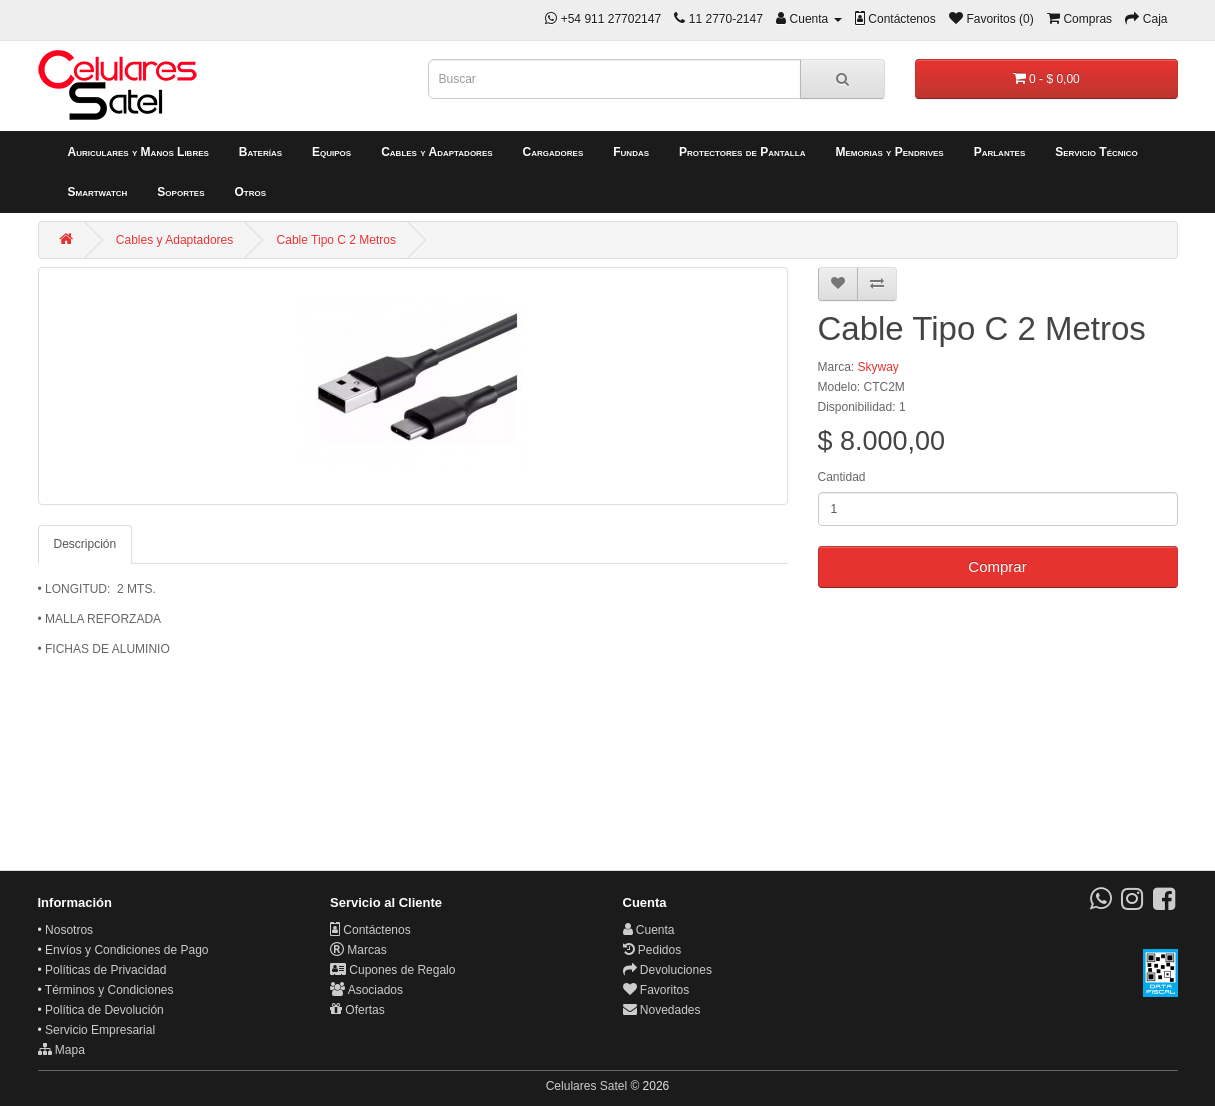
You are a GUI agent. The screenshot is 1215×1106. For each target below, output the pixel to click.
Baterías (260, 152)
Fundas (631, 152)
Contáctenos (370, 930)
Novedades (662, 1010)
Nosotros (69, 930)
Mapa (61, 1050)
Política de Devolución (104, 1010)
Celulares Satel (586, 1086)
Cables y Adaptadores (436, 152)
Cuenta (649, 930)
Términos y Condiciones (109, 990)
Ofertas (357, 1010)
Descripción (85, 544)
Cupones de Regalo (392, 970)
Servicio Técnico (1096, 152)
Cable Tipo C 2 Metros (336, 240)
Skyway (878, 367)
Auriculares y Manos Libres (138, 152)
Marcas (358, 950)
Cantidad (842, 477)
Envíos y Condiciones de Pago (126, 950)
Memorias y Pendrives (889, 152)
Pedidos (652, 950)
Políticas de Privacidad (105, 970)
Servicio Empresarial (100, 1030)
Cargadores (553, 152)
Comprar (997, 566)
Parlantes (1000, 152)
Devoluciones (667, 970)
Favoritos (656, 990)
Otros (250, 192)
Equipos (331, 152)
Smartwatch (98, 192)
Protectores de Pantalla (742, 152)
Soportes (180, 192)
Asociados (366, 990)
